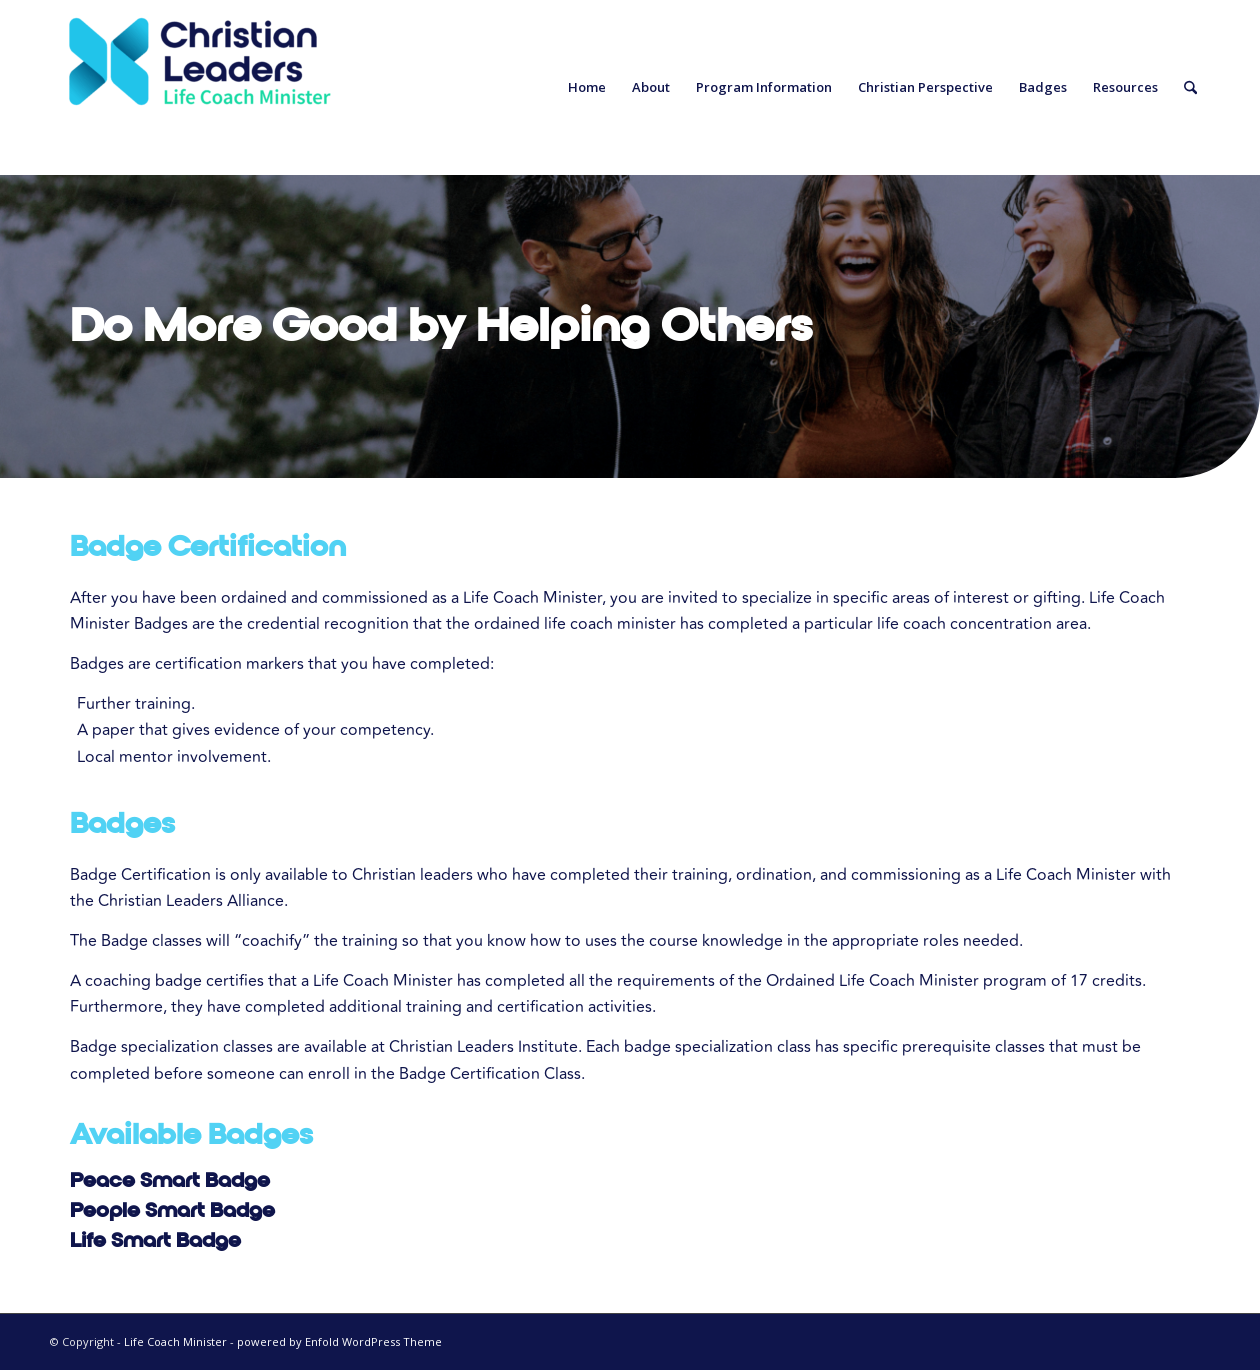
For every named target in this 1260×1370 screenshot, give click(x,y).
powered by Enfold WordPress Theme (339, 1341)
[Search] (1190, 87)
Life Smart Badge (155, 1240)
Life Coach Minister (175, 1341)
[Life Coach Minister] (200, 87)
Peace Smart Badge (170, 1180)
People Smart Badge (172, 1210)
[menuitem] (587, 87)
